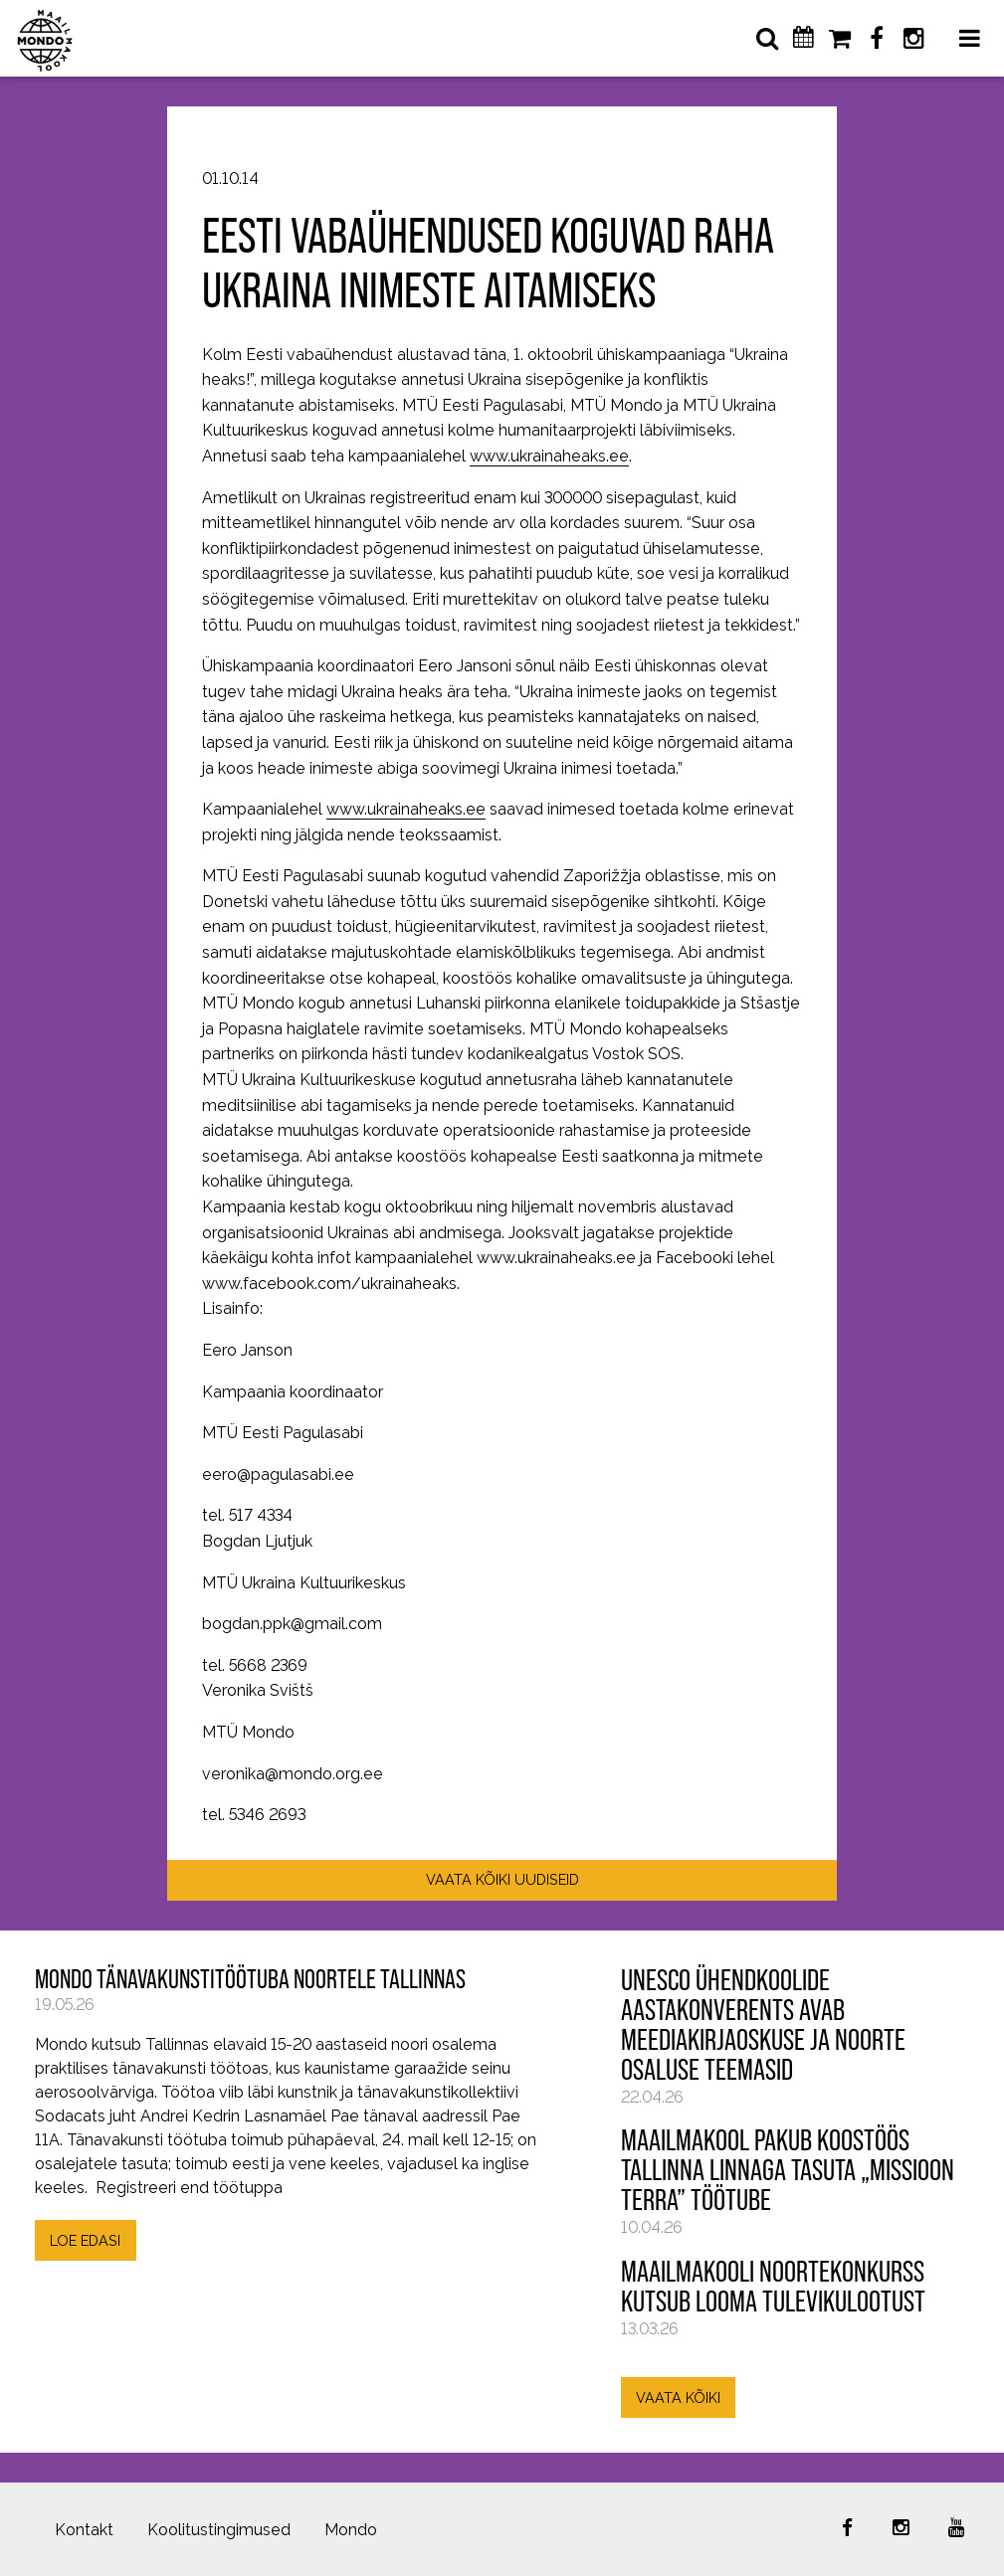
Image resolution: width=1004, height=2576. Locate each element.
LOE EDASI (85, 2240)
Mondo (350, 2529)
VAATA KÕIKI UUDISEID (502, 1879)
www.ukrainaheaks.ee (549, 456)
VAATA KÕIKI (678, 2397)
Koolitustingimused (219, 2529)
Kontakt (84, 2529)
